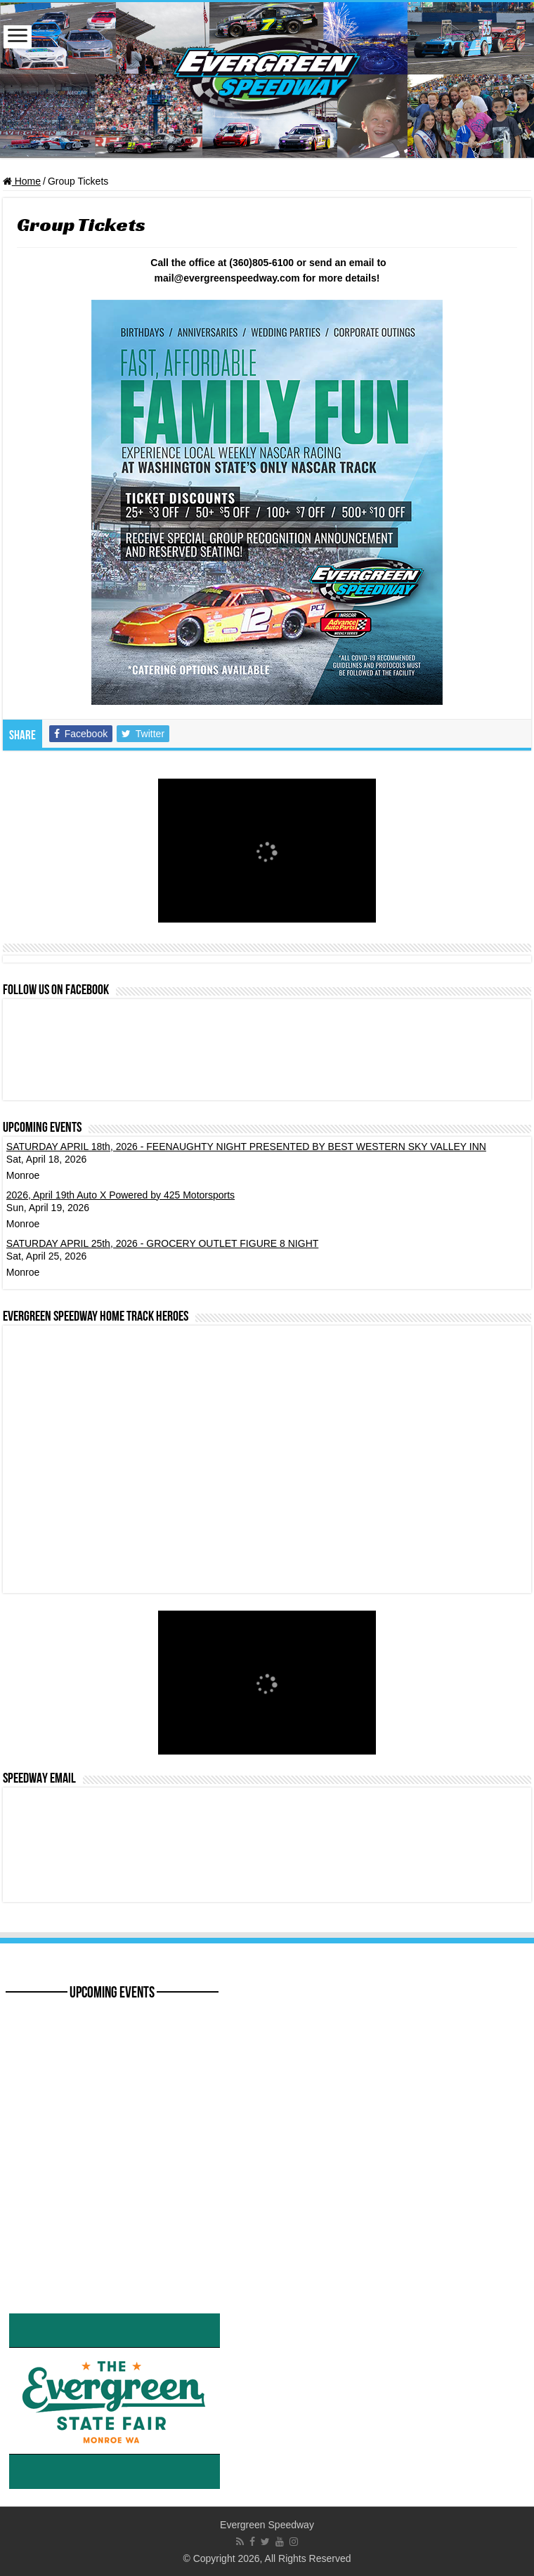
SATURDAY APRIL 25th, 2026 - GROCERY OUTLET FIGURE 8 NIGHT (162, 1243)
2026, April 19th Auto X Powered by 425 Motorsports (120, 1195)
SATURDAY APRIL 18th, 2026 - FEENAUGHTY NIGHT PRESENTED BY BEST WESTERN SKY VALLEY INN (246, 1146)
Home (22, 181)
